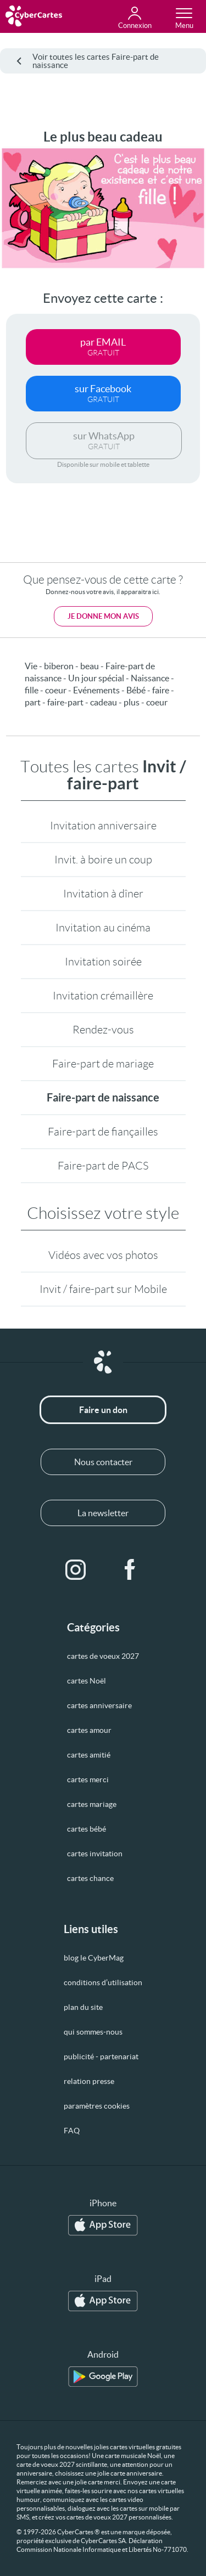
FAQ (72, 2130)
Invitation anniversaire (103, 826)
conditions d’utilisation (103, 1982)
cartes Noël (86, 1680)
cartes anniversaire (99, 1705)
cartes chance (90, 1878)
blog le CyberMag (94, 1957)
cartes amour (89, 1730)
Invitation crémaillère (103, 996)
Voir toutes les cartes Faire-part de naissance (87, 61)
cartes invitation (95, 1853)
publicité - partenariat (101, 2056)
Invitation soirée (103, 962)
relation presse (89, 2081)
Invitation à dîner (103, 894)
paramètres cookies (97, 2106)
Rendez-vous (103, 1030)
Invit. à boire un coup (103, 860)
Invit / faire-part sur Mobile (103, 1289)
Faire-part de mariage (103, 1064)
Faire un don (103, 1410)
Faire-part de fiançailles (103, 1132)
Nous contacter (103, 1462)
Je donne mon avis (103, 616)
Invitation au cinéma (103, 928)
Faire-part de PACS (103, 1166)
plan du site (83, 2007)
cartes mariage (91, 1804)
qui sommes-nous (93, 2031)
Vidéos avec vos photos (103, 1255)
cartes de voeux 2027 (103, 1656)
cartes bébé (86, 1828)
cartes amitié (88, 1754)
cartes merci (88, 1779)
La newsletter (103, 1513)
